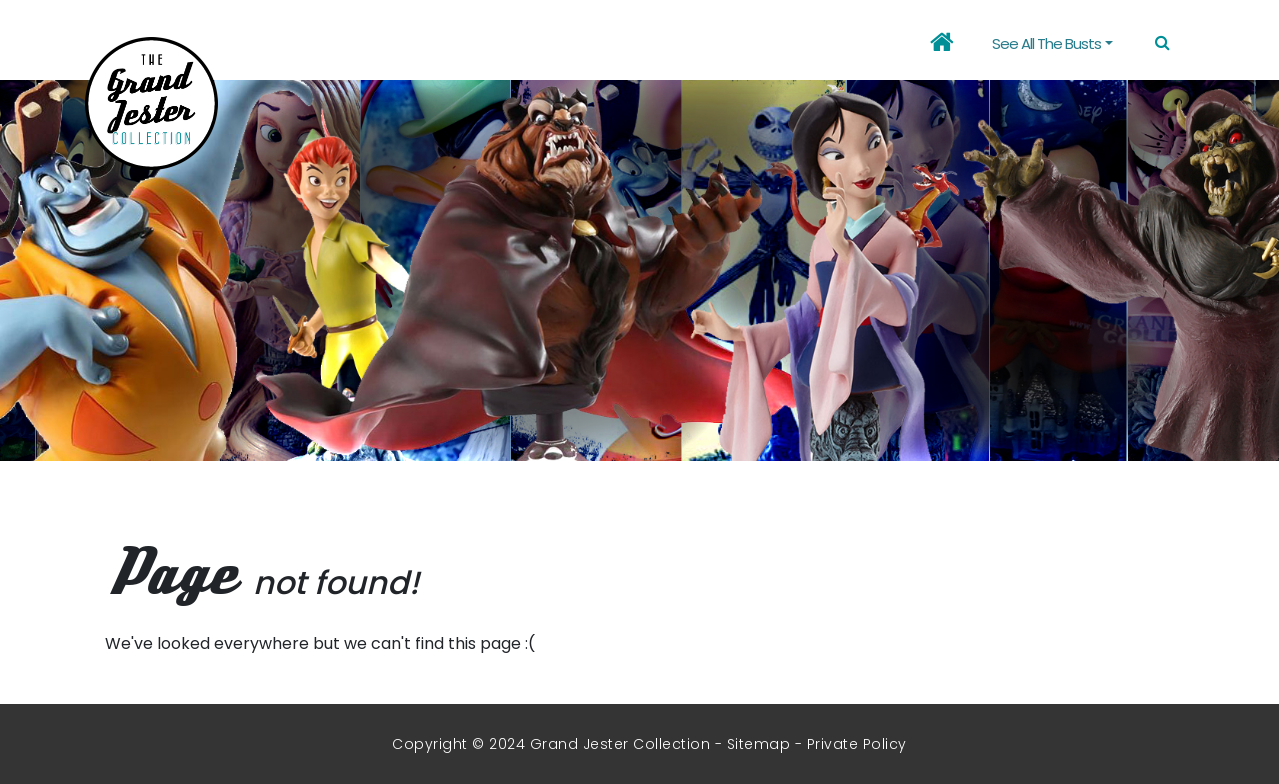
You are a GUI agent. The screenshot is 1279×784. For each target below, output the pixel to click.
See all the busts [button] (1046, 43)
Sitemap (759, 744)
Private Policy (857, 744)
